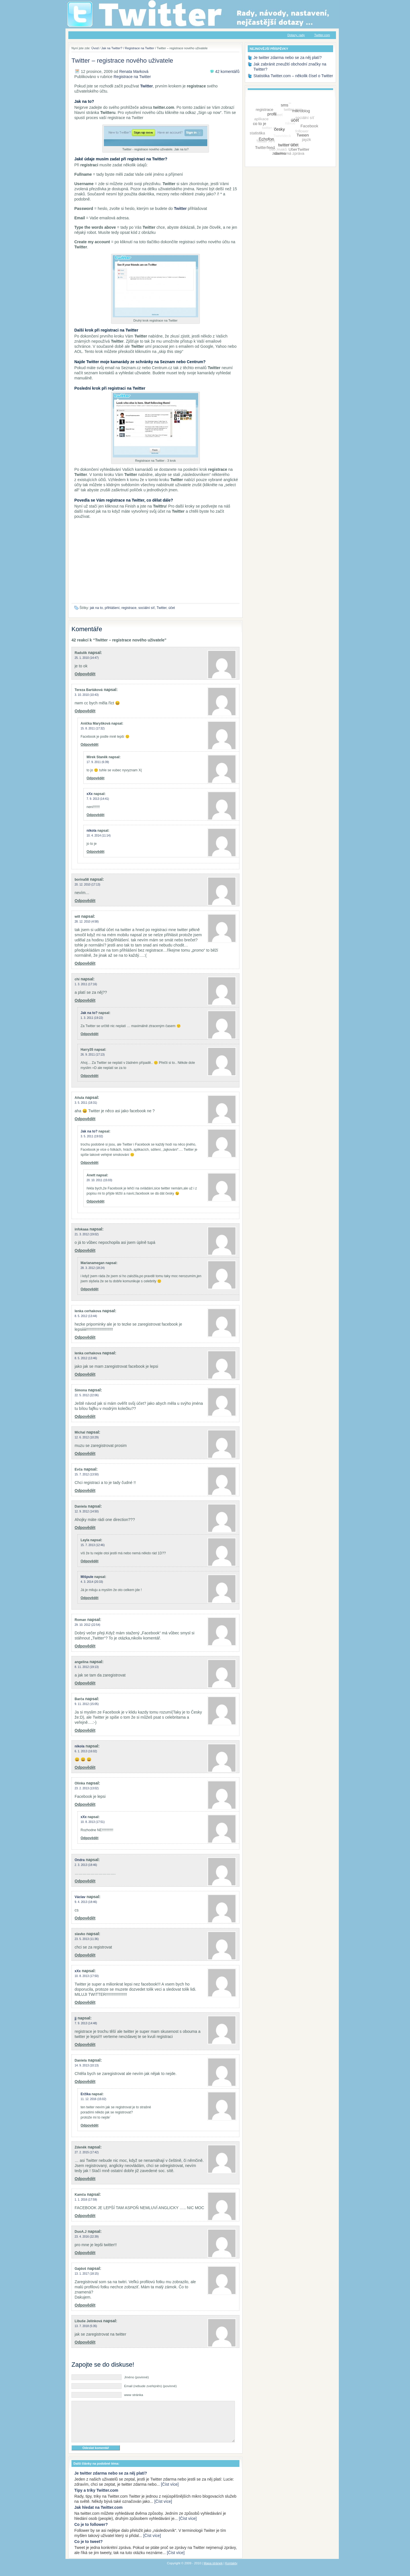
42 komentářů (227, 71)
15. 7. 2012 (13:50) (87, 1474)
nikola (92, 831)
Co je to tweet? (88, 2550)
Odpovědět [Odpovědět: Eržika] (90, 2125)
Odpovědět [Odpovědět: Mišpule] (90, 1598)
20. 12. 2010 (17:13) (87, 884)
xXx (90, 794)
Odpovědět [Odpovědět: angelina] (85, 1683)
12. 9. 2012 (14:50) (87, 1511)
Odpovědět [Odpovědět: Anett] (95, 1201)
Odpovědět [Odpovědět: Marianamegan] (90, 1289)
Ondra (80, 1860)
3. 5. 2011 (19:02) (92, 1136)
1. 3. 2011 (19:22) (92, 1017)
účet (171, 608)
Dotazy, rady (296, 35)
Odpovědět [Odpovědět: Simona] (85, 1416)
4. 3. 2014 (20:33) (92, 1581)
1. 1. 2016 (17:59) (86, 2199)
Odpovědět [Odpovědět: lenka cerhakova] (85, 1337)
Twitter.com (322, 35)
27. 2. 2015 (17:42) (87, 2152)
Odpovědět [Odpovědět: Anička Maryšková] (90, 745)
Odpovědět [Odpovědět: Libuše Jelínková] (85, 2342)
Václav (80, 1897)
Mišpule (87, 1577)
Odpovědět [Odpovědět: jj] (85, 2044)
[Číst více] (170, 2493)
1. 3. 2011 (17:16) (86, 984)
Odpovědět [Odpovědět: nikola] (95, 852)
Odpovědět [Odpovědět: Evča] (85, 1490)
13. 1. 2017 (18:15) (87, 2273)
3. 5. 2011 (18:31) (86, 1102)
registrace (128, 608)
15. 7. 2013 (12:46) (93, 1545)
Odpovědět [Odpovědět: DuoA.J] (85, 2252)
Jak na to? (89, 1013)
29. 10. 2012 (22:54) (87, 1624)
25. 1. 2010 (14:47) (87, 657)
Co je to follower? (91, 2533)
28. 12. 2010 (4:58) (87, 921)
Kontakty (231, 2571)
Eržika (86, 2094)
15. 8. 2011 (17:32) (93, 728)
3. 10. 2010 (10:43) (87, 694)
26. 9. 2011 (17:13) (93, 1054)
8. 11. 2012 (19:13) (87, 1667)
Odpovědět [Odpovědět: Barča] (85, 1730)
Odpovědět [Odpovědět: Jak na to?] (90, 1034)
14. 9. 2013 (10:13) (87, 2065)
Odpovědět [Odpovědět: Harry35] (90, 1076)
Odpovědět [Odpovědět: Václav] (85, 1918)
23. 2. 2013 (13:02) (87, 1788)
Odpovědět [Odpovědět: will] (85, 963)
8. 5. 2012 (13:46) (86, 1358)
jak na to (96, 608)
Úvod (95, 48)
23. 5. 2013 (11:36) (87, 1939)
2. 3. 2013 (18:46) (86, 1864)
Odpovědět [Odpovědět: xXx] (95, 815)
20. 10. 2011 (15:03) (99, 1180)
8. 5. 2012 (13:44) (86, 1316)
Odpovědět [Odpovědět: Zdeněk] (85, 2178)
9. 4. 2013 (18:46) (86, 1902)
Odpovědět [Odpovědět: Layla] (90, 1561)
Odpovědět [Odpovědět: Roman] (85, 1646)
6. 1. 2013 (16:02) (86, 1751)
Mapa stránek (213, 2571)
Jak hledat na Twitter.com (98, 2516)
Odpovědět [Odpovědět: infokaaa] (85, 1250)
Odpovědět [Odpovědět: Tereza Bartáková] (85, 711)
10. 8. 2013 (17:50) (87, 1976)
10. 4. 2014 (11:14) (99, 835)
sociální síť (146, 608)
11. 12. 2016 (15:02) (93, 2099)
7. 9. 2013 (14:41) (98, 798)
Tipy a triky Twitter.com (96, 2499)
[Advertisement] (155, 563)
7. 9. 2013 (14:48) (86, 2023)
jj (76, 2018)
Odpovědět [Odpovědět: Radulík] (85, 674)
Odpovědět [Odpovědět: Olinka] (85, 1804)
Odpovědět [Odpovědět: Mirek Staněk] (95, 778)
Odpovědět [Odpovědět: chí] (85, 1000)
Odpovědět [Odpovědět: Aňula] (85, 1119)
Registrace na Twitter (139, 48)
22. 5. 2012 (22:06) (87, 1395)
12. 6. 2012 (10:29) (87, 1437)
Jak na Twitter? (111, 48)
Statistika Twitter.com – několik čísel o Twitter (293, 75)
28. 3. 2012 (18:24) (93, 1267)
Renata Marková (134, 71)
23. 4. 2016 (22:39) (87, 2236)
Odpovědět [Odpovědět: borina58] (85, 900)
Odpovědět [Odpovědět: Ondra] (85, 1881)
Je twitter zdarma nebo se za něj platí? (110, 2481)
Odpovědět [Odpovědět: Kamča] (85, 2215)
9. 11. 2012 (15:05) (87, 1704)
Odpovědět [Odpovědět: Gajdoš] (85, 2305)
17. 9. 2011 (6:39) (98, 762)
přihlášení (112, 608)
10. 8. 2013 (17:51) (93, 1821)
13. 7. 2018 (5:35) (86, 2326)
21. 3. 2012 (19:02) (87, 1234)
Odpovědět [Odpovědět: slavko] (85, 1955)
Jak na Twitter (133, 3)
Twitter (162, 608)
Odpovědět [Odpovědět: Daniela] (85, 1527)
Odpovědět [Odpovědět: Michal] (85, 1453)
